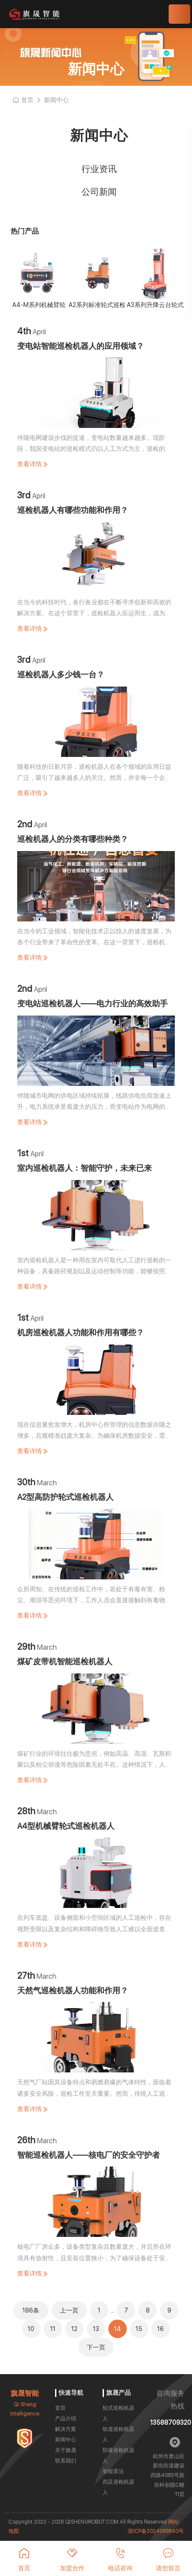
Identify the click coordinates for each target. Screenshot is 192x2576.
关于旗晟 (65, 2450)
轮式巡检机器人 (118, 2413)
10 (31, 2328)
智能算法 (113, 2471)
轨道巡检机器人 (118, 2434)
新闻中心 (65, 2440)
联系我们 (65, 2461)
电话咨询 (120, 2560)
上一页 (69, 2310)
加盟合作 (72, 2560)
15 (139, 2328)
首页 (60, 2408)
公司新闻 (99, 191)
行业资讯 (99, 169)
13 (96, 2328)
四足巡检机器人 (118, 2487)
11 (52, 2328)
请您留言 (168, 2560)
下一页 (96, 2347)
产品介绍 (65, 2418)
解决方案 (65, 2429)
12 (74, 2328)
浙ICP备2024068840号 (156, 2531)
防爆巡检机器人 (118, 2455)
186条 (30, 2310)
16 (160, 2328)
